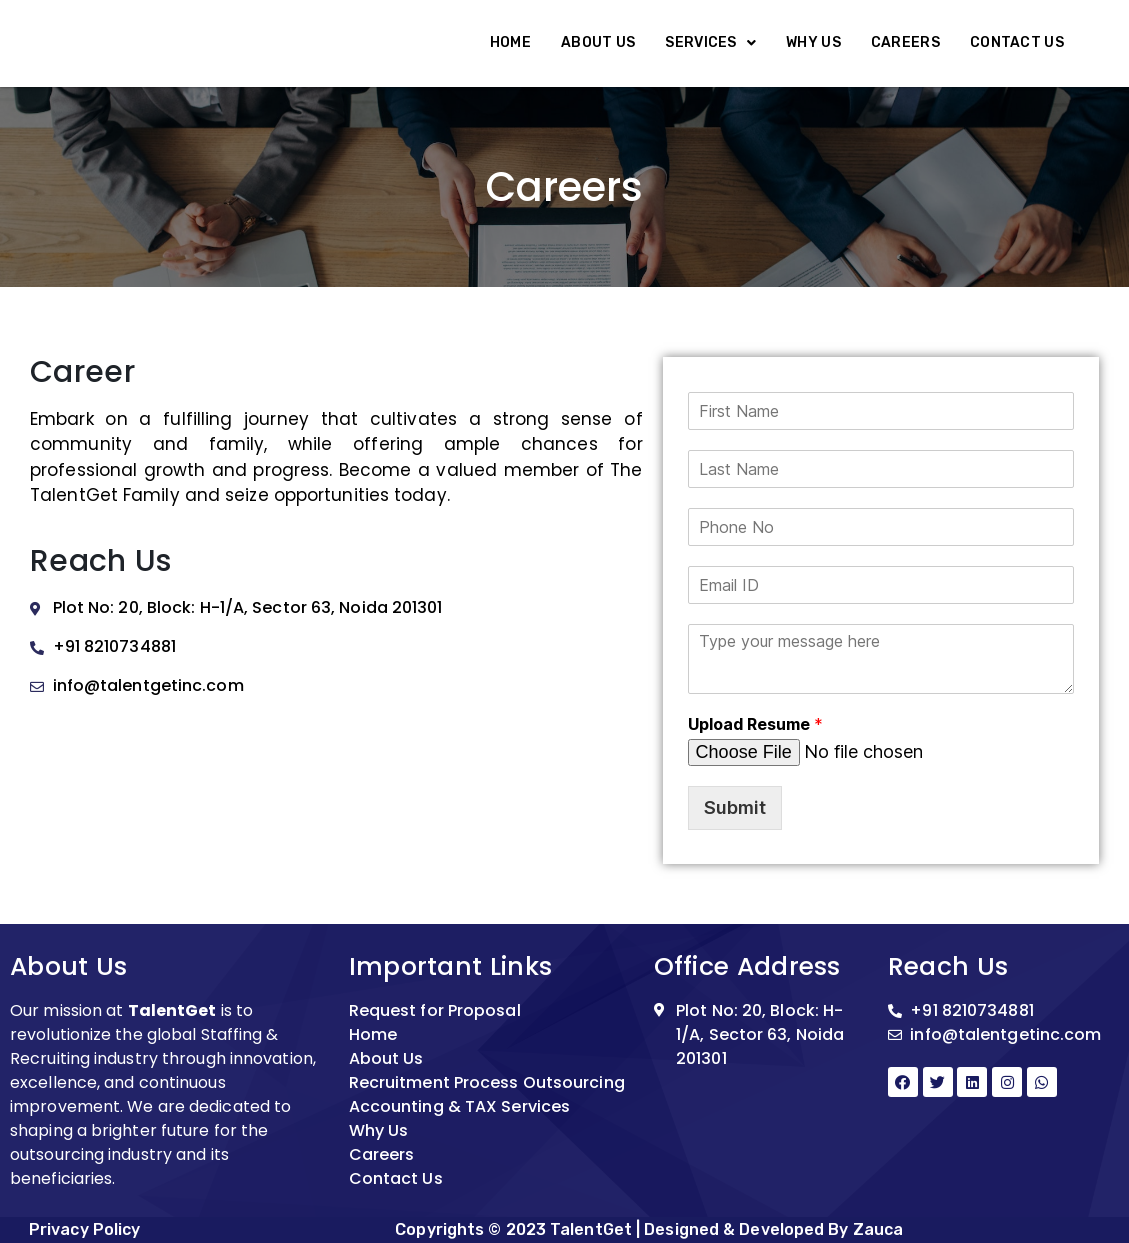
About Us (598, 42)
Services (710, 42)
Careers (905, 42)
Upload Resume (755, 724)
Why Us (813, 42)
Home (510, 42)
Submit (735, 807)
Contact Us (1017, 42)
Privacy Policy (84, 1229)
